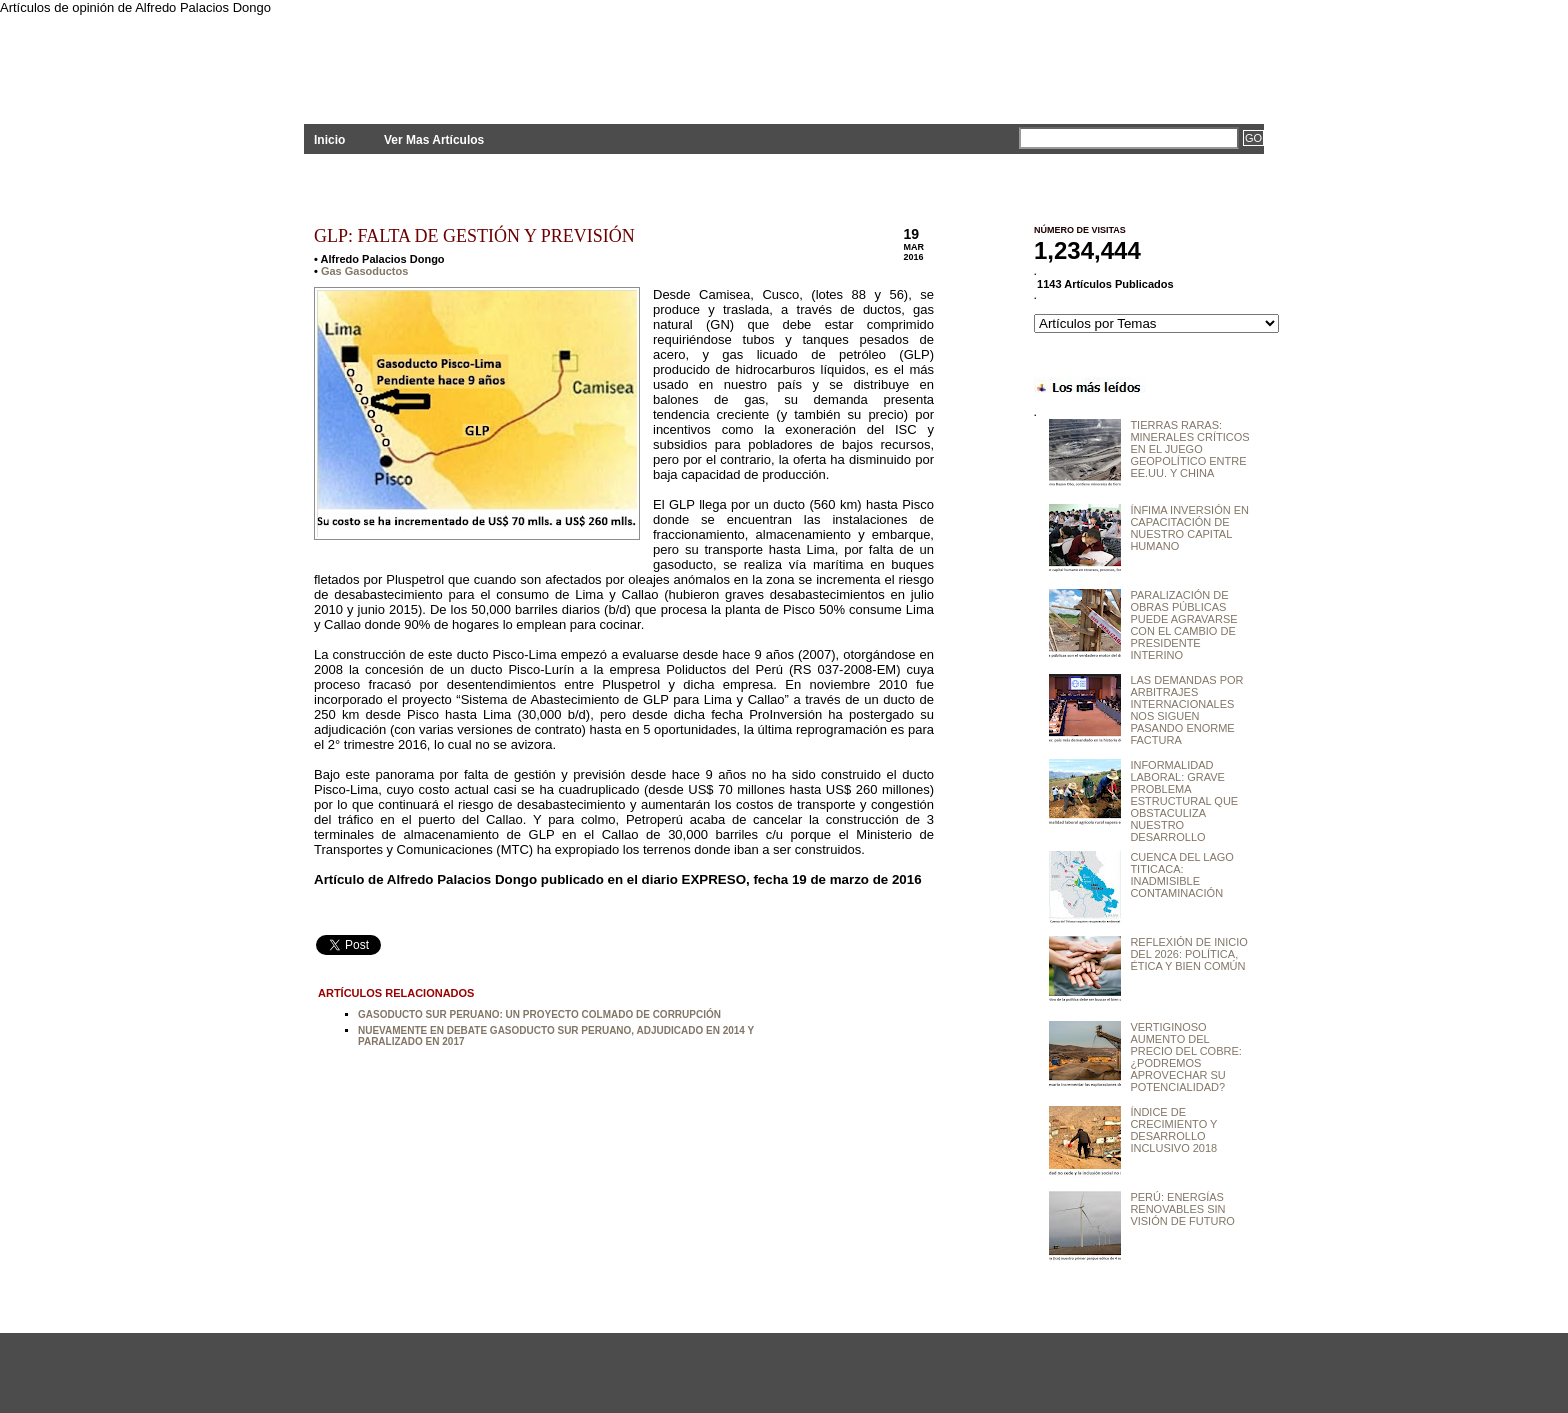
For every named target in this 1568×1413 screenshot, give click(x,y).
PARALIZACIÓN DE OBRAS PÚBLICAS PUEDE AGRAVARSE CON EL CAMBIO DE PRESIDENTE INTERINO (1183, 625)
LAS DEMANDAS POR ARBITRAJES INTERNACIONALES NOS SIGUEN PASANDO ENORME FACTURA (1186, 710)
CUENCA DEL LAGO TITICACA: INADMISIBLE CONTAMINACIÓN (1182, 875)
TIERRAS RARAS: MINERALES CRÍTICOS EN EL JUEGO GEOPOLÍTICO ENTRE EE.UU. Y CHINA (1189, 449)
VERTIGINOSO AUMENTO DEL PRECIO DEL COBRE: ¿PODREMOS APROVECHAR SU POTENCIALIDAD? (1185, 1057)
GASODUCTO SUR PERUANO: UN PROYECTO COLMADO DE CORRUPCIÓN (539, 1014)
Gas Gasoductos (364, 271)
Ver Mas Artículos (434, 140)
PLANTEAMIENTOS (484, 57)
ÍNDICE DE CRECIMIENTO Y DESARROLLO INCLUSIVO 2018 (1173, 1130)
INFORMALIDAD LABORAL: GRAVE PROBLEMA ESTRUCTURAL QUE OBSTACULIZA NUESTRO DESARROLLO (1184, 801)
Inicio (329, 140)
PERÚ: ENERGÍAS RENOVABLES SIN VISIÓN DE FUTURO (1182, 1209)
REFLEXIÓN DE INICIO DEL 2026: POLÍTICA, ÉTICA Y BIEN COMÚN (1188, 954)
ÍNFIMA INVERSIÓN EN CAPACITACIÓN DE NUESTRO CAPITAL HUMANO (1189, 528)
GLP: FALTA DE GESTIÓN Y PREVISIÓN (474, 236)
